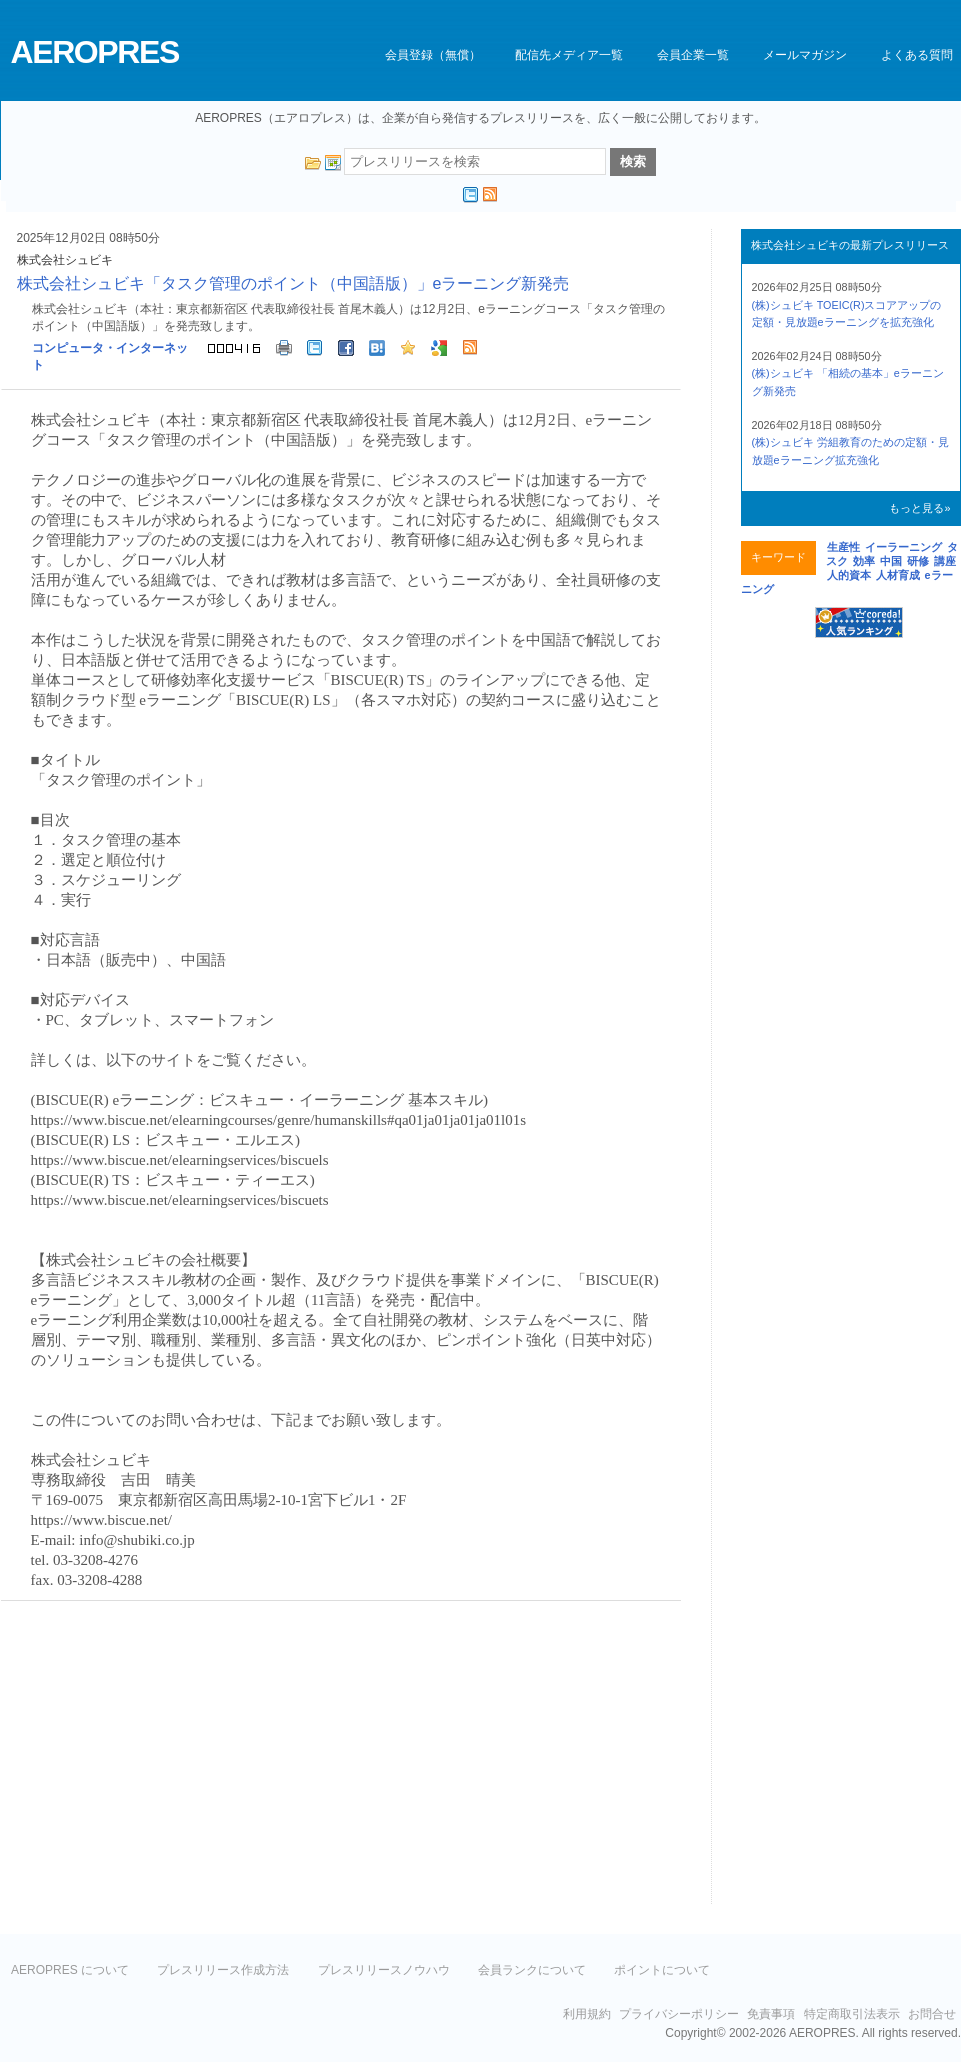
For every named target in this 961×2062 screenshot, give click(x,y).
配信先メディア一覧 (569, 55)
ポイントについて (662, 1970)
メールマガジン (805, 55)
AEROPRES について (70, 1970)
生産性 (843, 547)
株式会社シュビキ (65, 260)
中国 (891, 561)
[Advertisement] (169, 1761)
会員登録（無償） (433, 55)
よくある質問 (917, 55)
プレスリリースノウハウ (384, 1970)
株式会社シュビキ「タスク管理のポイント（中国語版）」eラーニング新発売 (293, 283)
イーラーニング (903, 547)
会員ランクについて (532, 1970)
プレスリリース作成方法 (223, 1970)
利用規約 (587, 2014)
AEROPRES (95, 52)
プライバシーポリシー (679, 2014)
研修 (918, 561)
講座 (945, 561)
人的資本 (849, 575)
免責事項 (771, 2014)
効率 (864, 561)
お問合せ (932, 2014)
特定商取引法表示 (852, 2014)
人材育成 (898, 575)
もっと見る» (919, 508)
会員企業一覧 (693, 55)
